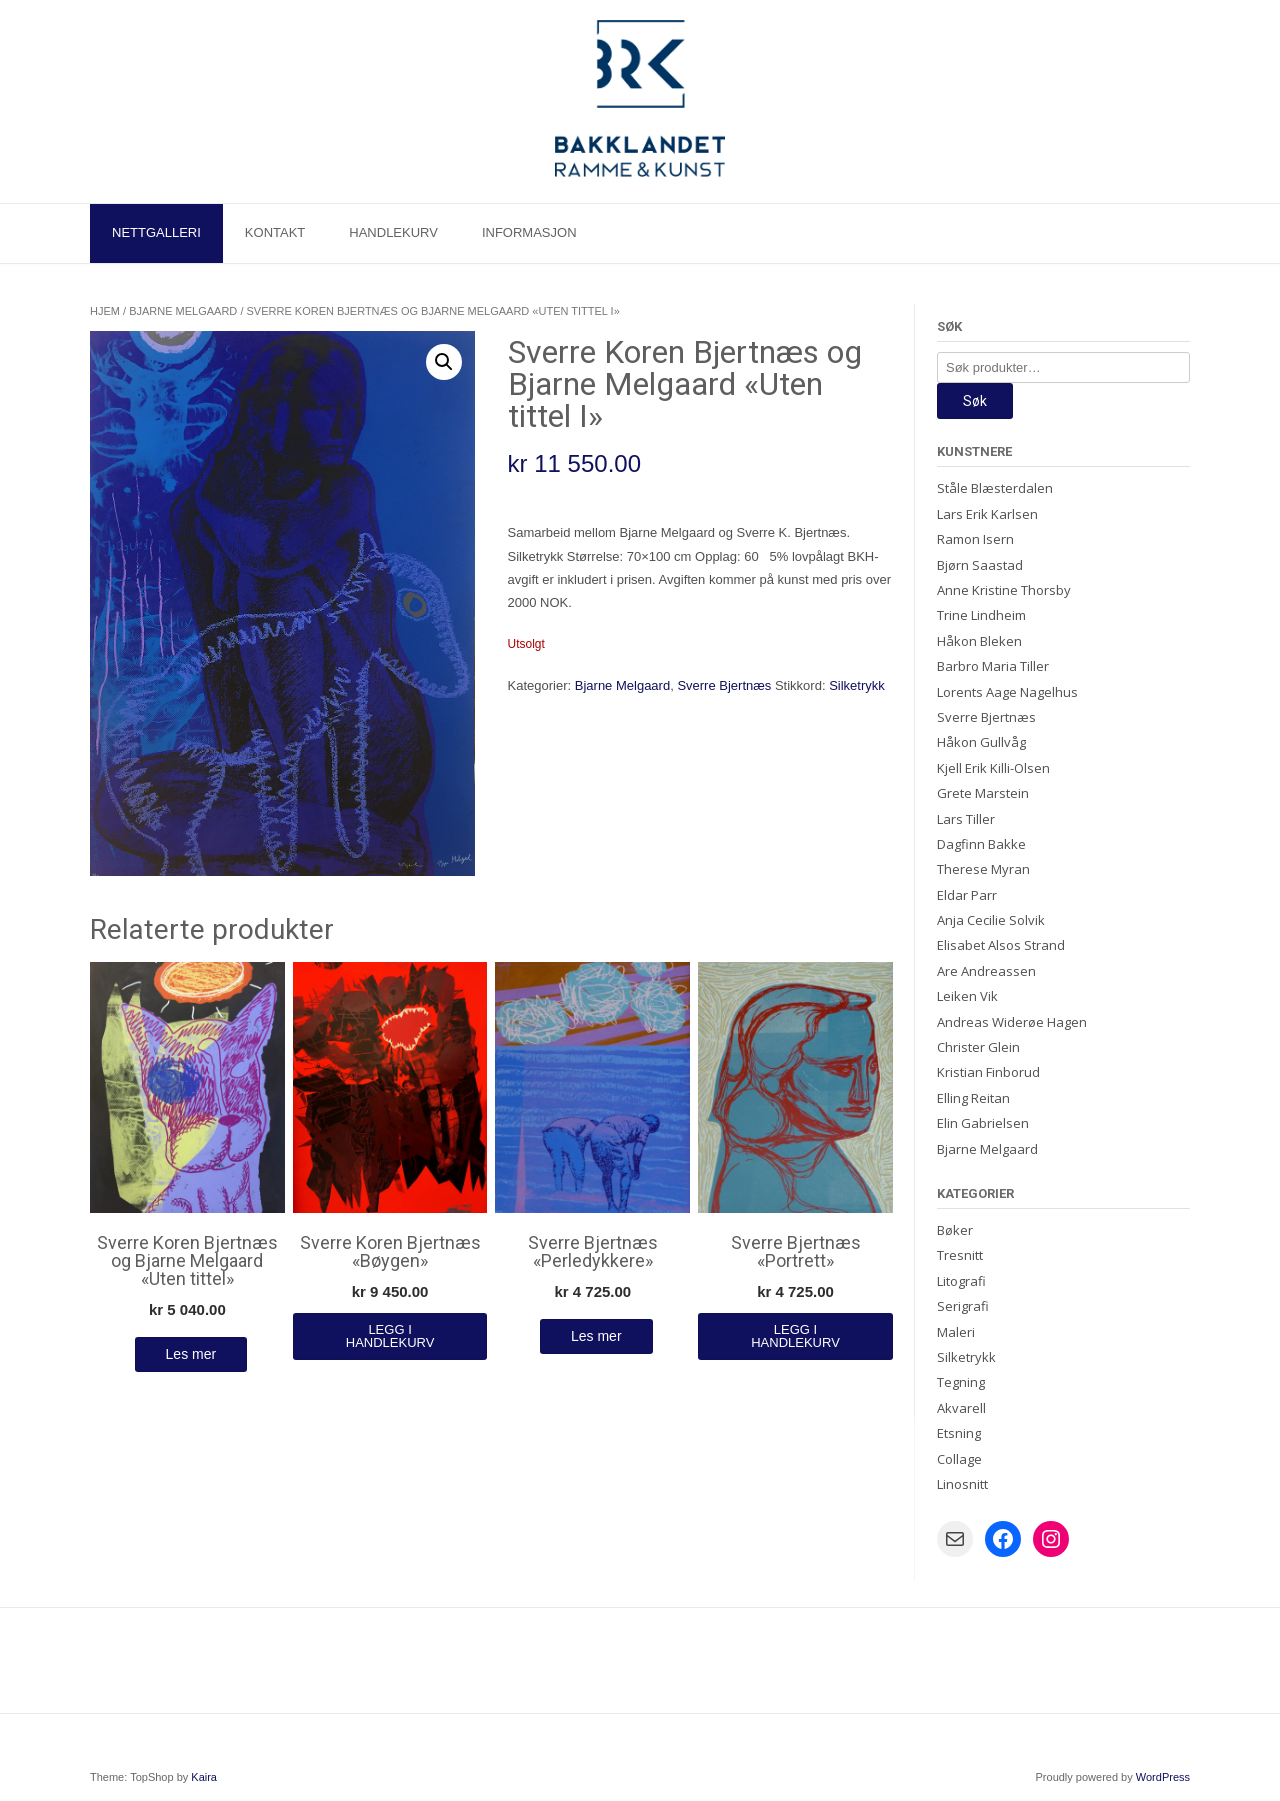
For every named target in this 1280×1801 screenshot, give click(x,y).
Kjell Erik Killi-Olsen (993, 768)
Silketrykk (857, 685)
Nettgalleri (156, 232)
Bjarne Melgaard (183, 311)
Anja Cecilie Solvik (991, 920)
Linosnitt (962, 1484)
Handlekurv (393, 232)
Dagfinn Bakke (981, 844)
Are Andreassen (986, 971)
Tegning (961, 1382)
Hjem (105, 311)
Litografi (961, 1281)
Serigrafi (963, 1306)
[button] (444, 362)
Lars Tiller (966, 819)
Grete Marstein (983, 793)
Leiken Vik (967, 996)
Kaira (204, 1777)
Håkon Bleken (979, 641)
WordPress (1163, 1777)
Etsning (959, 1433)
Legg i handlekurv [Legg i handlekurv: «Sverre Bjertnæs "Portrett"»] (795, 1336)
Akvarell (961, 1408)
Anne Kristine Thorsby (1004, 590)
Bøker (955, 1230)
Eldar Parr (967, 895)
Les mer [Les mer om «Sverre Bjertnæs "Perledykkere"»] (596, 1336)
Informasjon (529, 232)
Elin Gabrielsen (983, 1123)
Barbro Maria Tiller (993, 666)
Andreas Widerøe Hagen (1012, 1022)
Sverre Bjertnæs (724, 685)
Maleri (956, 1332)
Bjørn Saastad (980, 565)
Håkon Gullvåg (981, 742)
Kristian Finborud (988, 1072)
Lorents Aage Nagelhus (1007, 692)
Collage (959, 1459)
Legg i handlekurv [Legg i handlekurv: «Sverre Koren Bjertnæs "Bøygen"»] (390, 1336)
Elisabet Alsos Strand (1001, 945)
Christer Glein (978, 1047)
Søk (975, 401)
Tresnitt (960, 1255)
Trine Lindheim (981, 615)
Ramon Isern (975, 539)
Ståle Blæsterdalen (995, 488)
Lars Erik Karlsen (987, 514)
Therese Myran (983, 869)
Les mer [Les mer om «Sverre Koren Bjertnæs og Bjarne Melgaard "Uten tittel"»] (191, 1354)
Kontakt (275, 232)
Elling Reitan (973, 1098)
